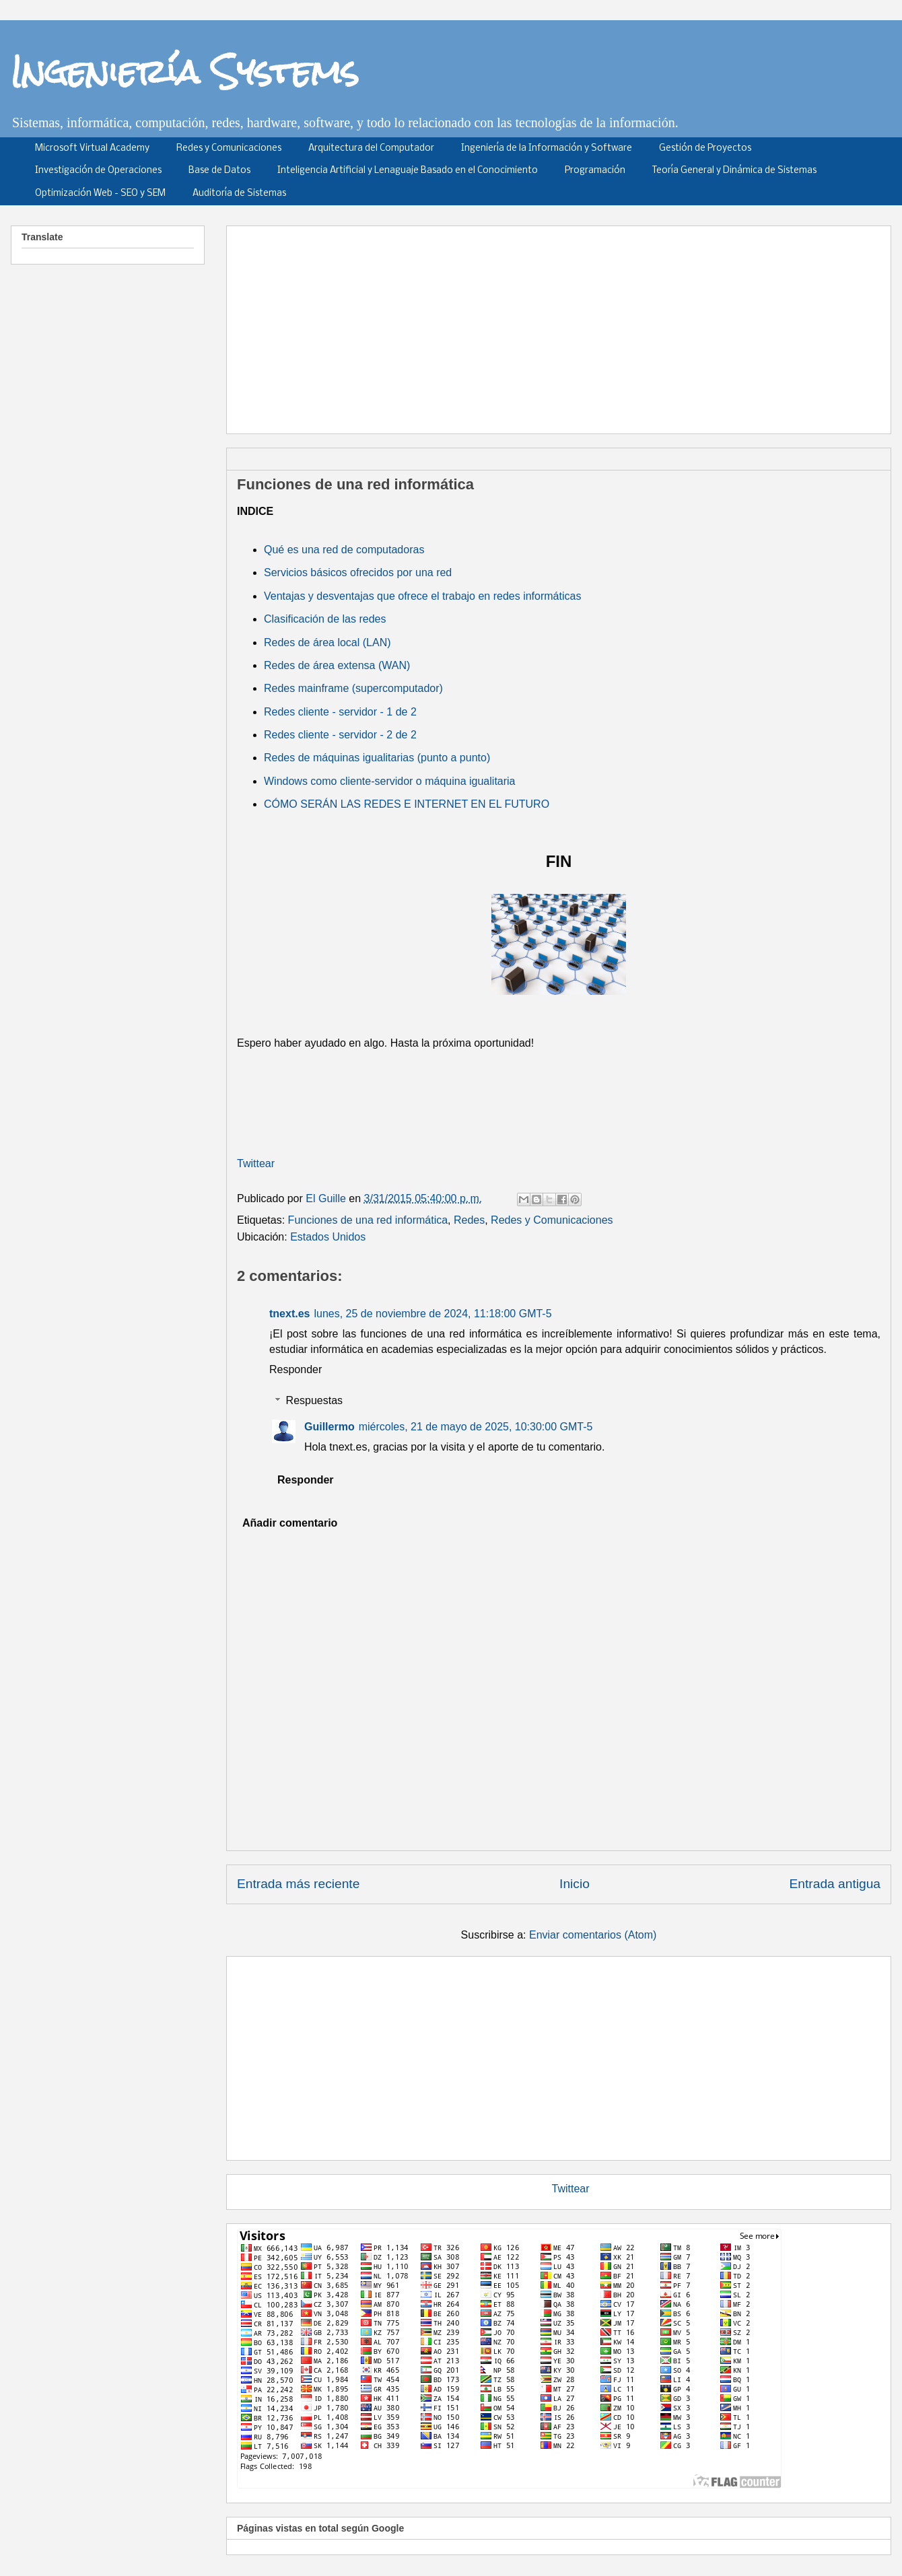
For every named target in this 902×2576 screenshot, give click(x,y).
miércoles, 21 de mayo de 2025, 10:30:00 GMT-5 (476, 1426)
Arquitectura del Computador (371, 148)
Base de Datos (219, 171)
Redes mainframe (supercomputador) (353, 688)
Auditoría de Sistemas (239, 193)
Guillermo (329, 1426)
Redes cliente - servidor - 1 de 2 (340, 712)
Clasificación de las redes (325, 619)
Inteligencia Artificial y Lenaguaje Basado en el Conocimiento (407, 171)
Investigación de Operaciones (98, 171)
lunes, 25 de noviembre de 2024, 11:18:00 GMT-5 (432, 1313)
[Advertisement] (548, 325)
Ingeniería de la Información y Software (546, 148)
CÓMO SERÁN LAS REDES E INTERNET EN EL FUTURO (406, 804)
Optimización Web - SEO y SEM (100, 193)
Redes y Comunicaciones (228, 148)
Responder (295, 1369)
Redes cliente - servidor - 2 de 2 (340, 734)
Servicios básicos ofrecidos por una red (358, 572)
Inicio (574, 1884)
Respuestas (314, 1400)
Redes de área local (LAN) (327, 642)
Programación (595, 171)
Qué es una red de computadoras (344, 549)
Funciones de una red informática (368, 1220)
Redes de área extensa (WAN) (337, 665)
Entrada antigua (835, 1884)
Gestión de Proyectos (705, 148)
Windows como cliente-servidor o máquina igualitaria (390, 781)
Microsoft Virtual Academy (92, 148)
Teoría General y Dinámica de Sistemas (734, 171)
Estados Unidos (328, 1237)
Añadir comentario (289, 1523)
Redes (469, 1220)
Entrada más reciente (298, 1884)
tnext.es (289, 1313)
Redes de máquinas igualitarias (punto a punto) (377, 757)
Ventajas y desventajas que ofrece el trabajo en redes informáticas (422, 596)
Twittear (256, 1163)
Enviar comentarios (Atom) (592, 1935)
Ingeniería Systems (185, 71)
